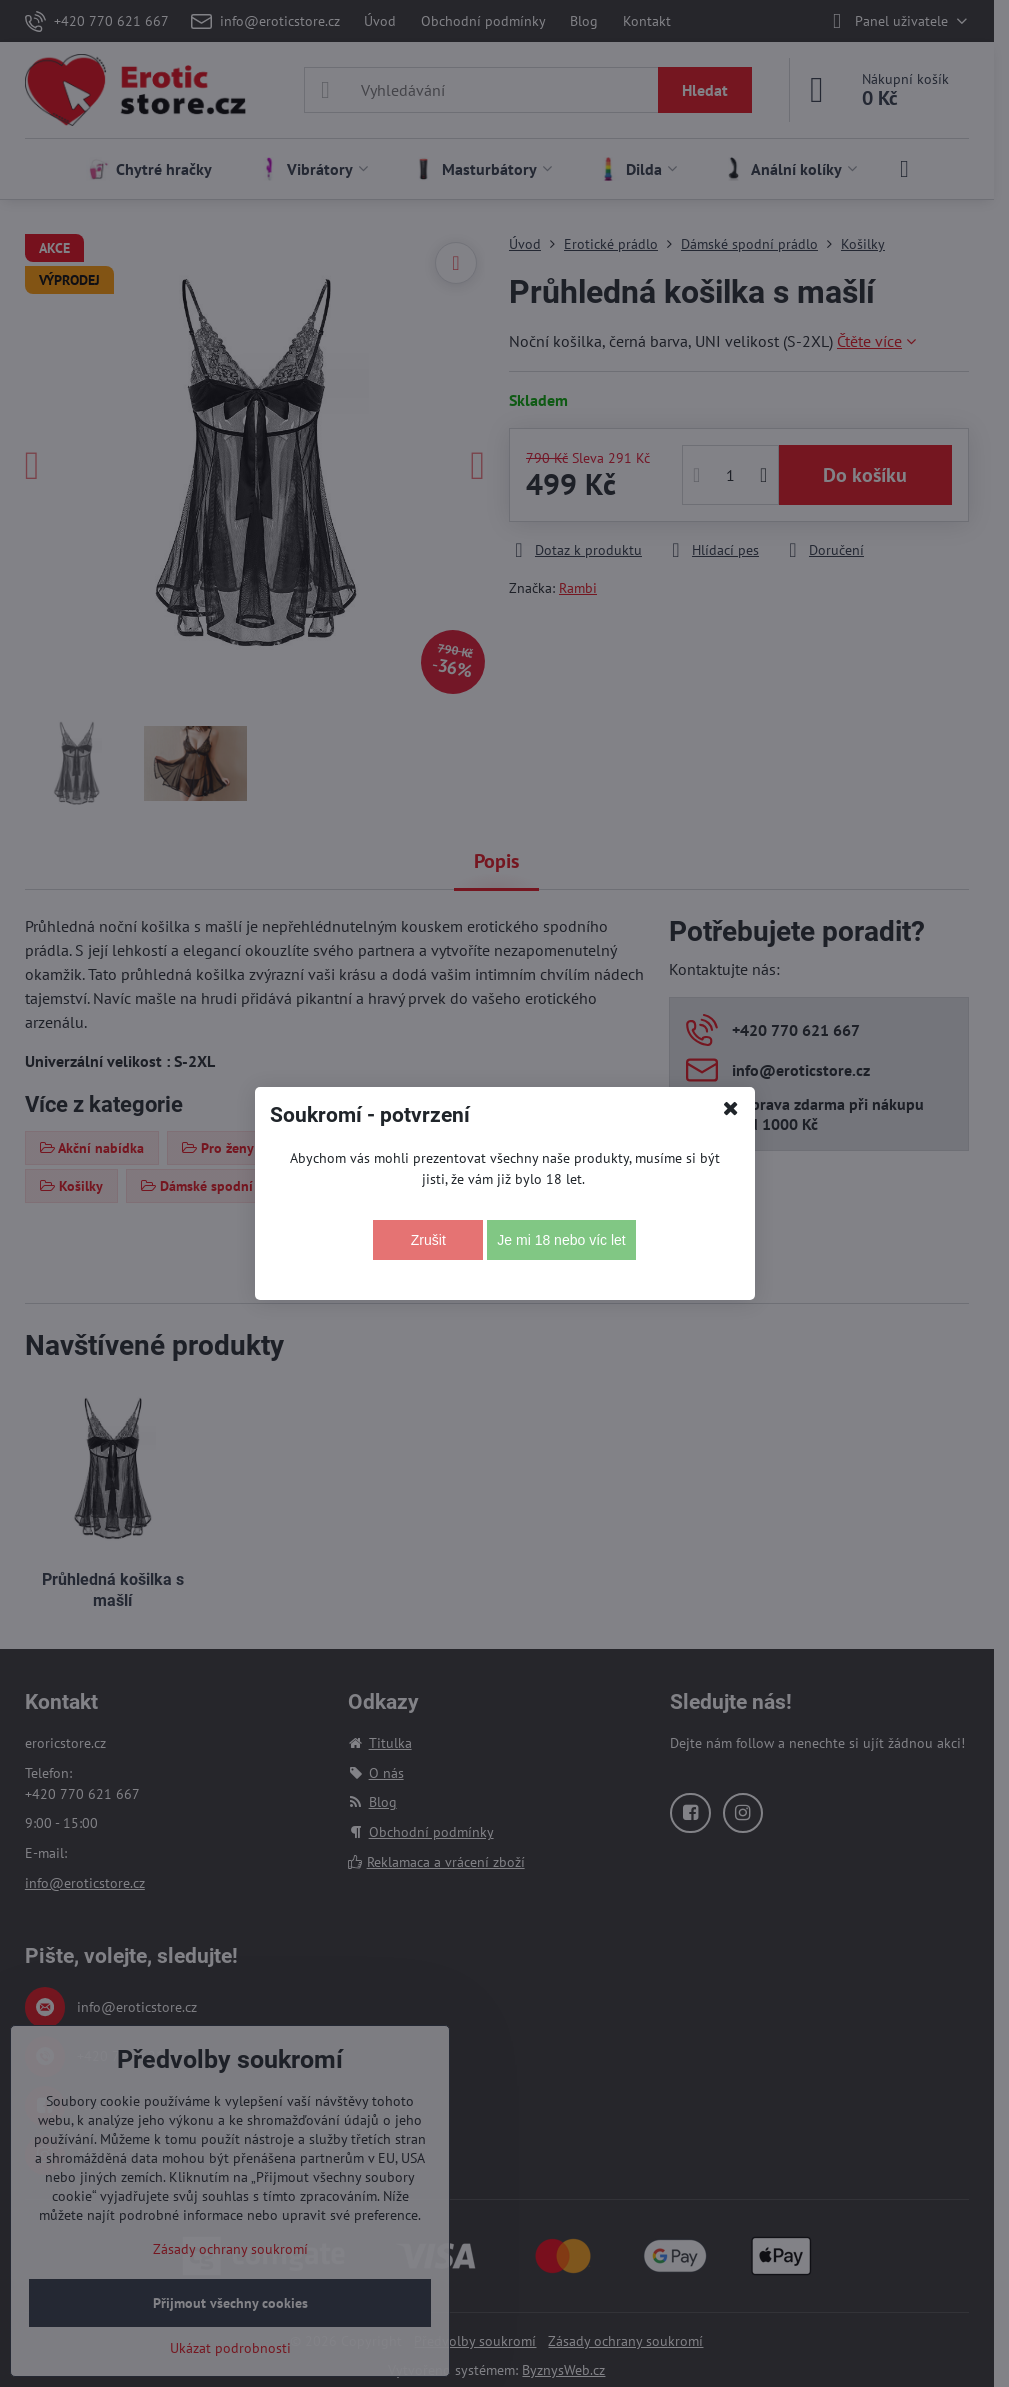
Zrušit (428, 1240)
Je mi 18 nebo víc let (561, 1240)
